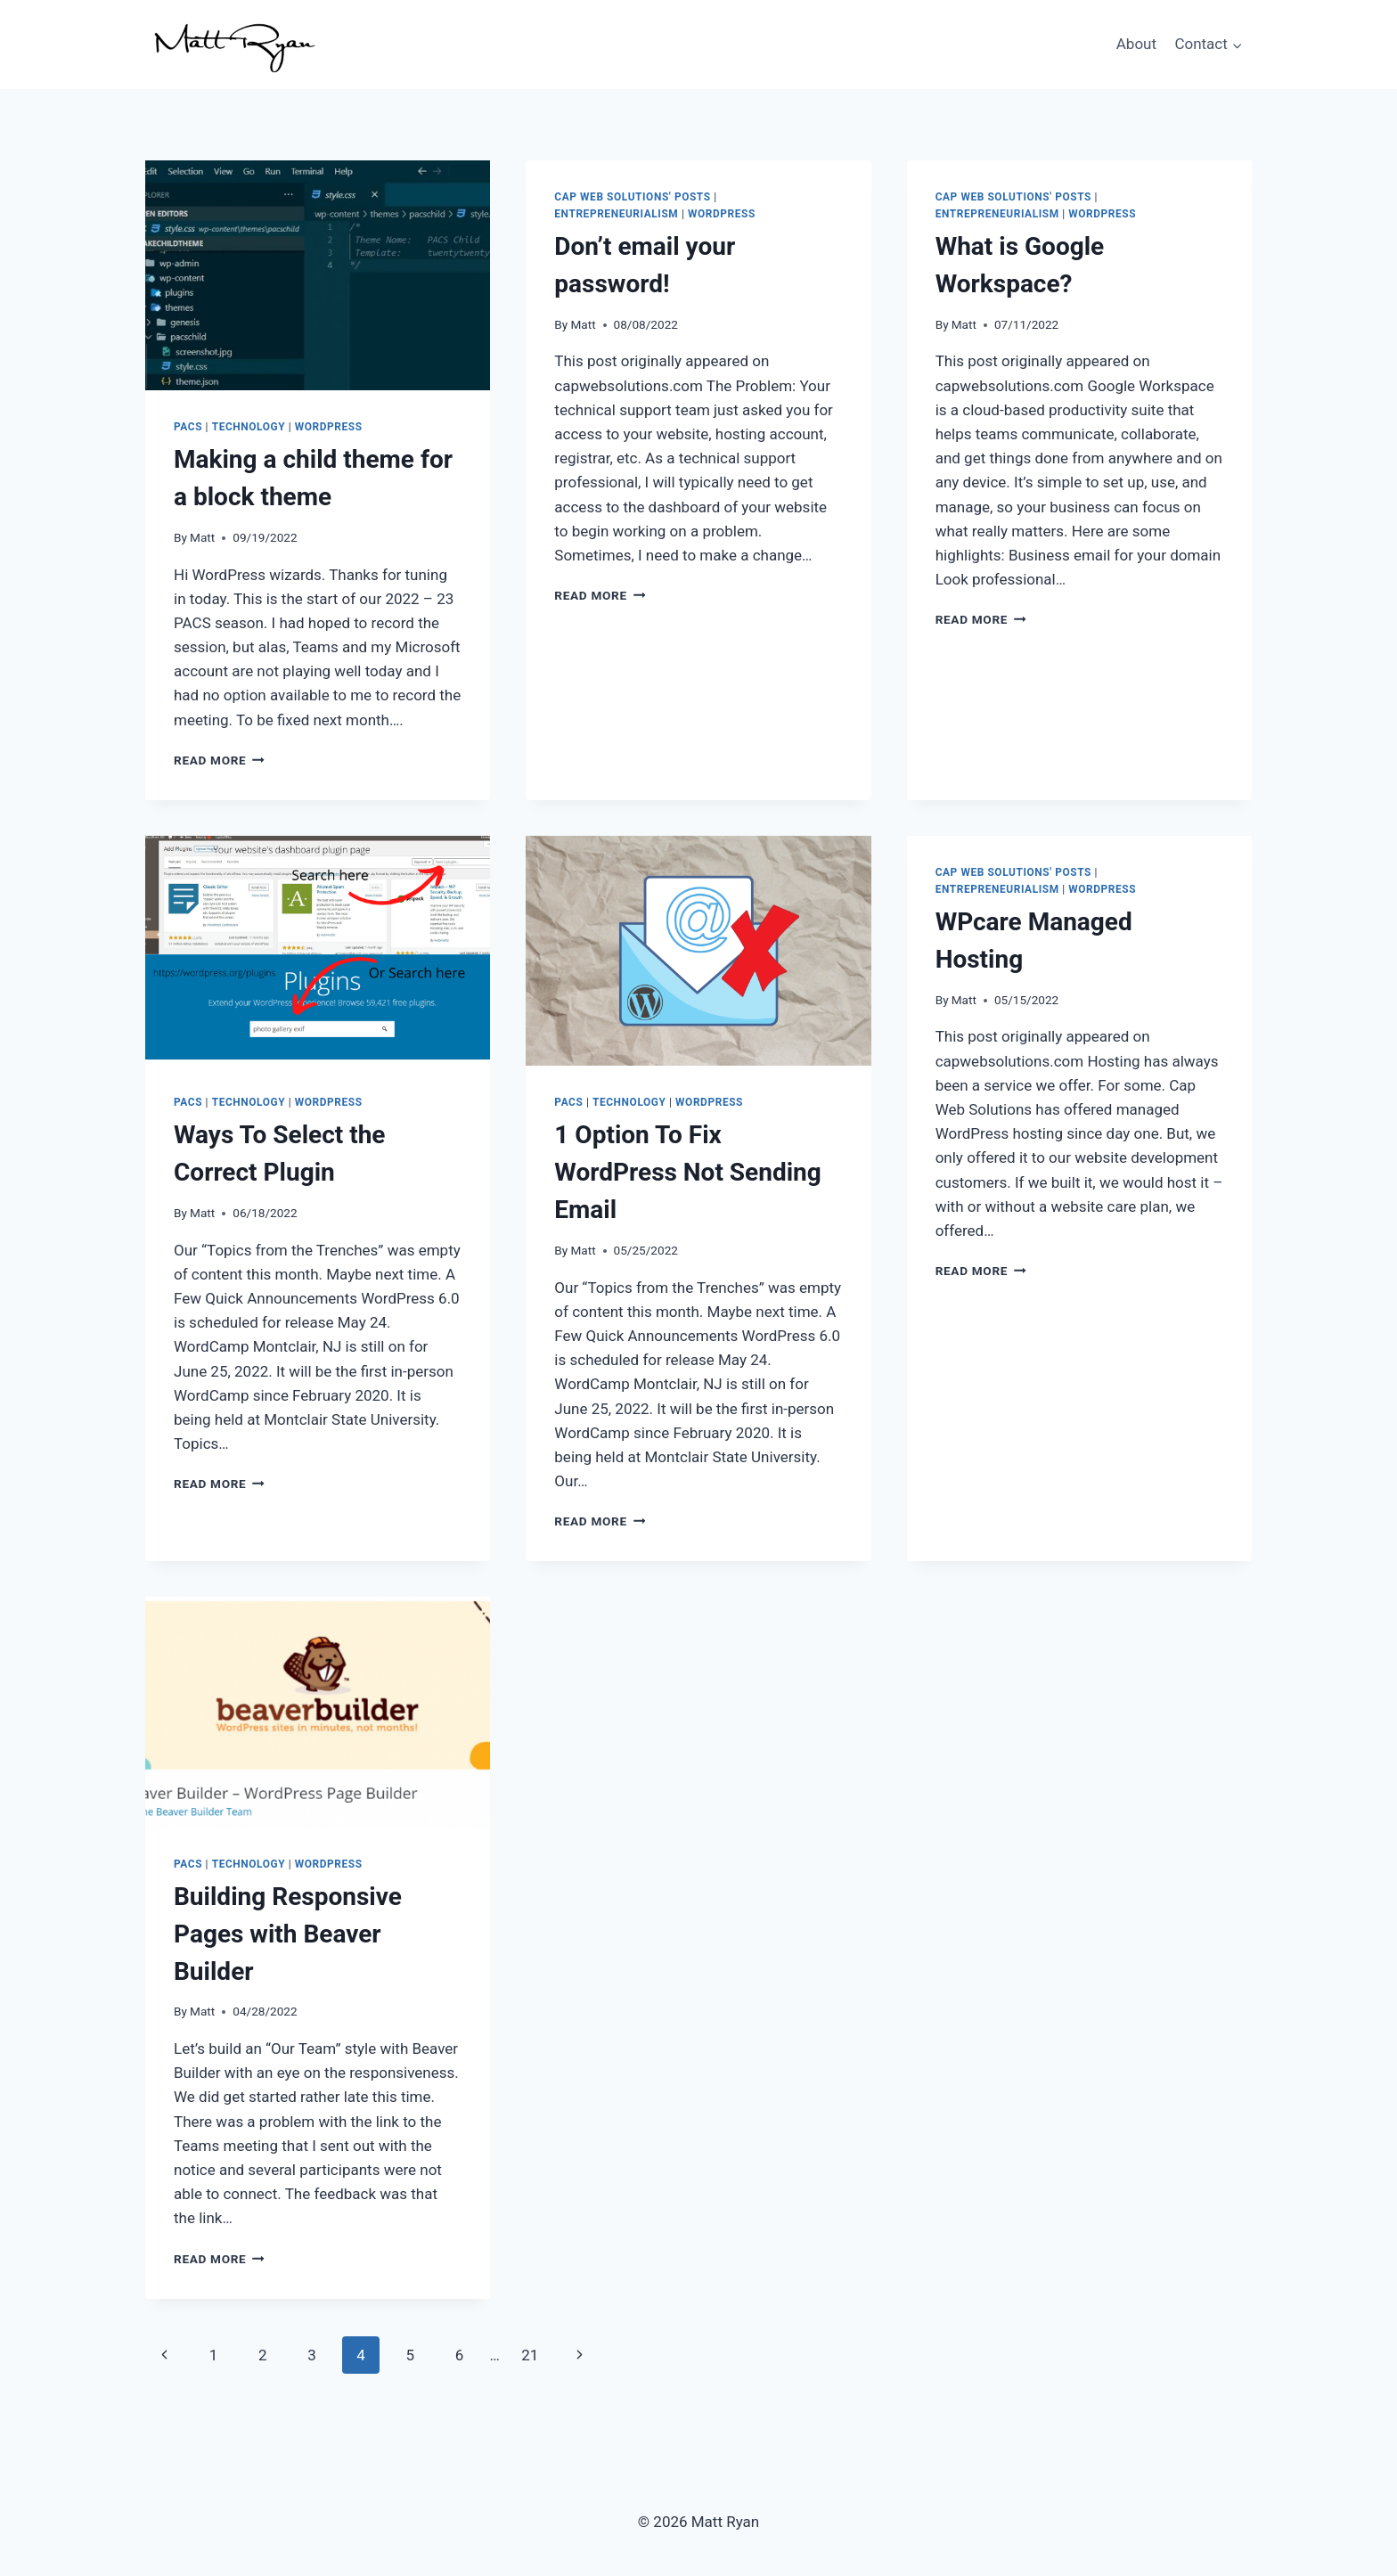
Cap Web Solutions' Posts (632, 197)
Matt (202, 537)
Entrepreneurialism (616, 214)
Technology (249, 427)
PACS (188, 427)
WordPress (329, 427)
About (1136, 44)
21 (529, 2355)
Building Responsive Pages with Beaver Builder (288, 1934)
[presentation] (317, 275)
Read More (219, 760)
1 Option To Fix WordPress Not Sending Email (687, 1172)
